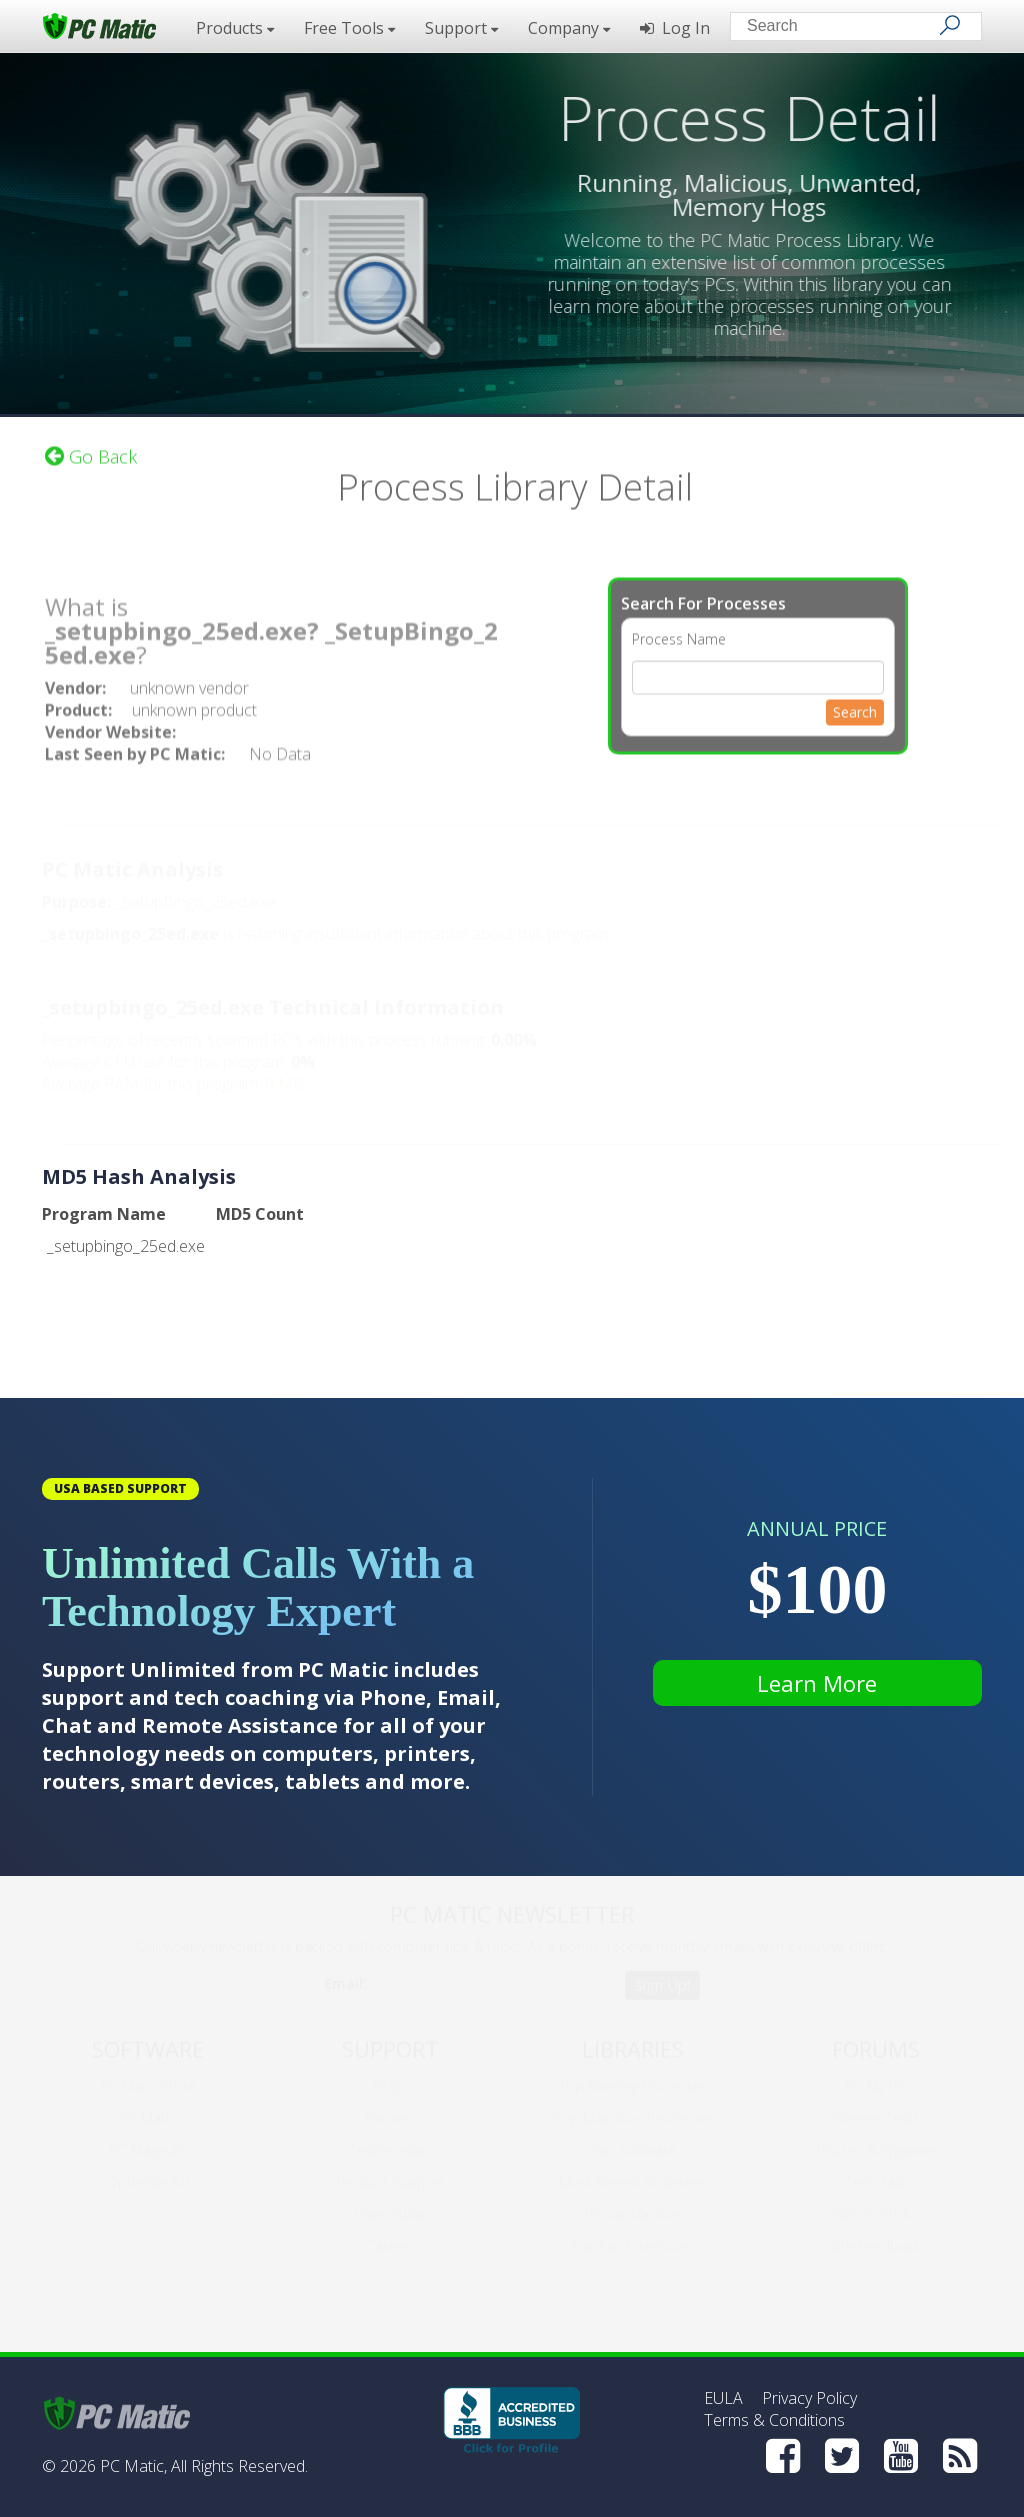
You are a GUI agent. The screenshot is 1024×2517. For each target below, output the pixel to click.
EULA (723, 2398)
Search (855, 700)
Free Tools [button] (349, 28)
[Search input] (841, 28)
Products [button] (235, 28)
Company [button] (569, 28)
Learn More (817, 1683)
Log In (675, 28)
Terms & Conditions (774, 2420)
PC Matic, (133, 2466)
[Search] (950, 25)
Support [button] (461, 28)
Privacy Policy (809, 2398)
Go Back (91, 445)
